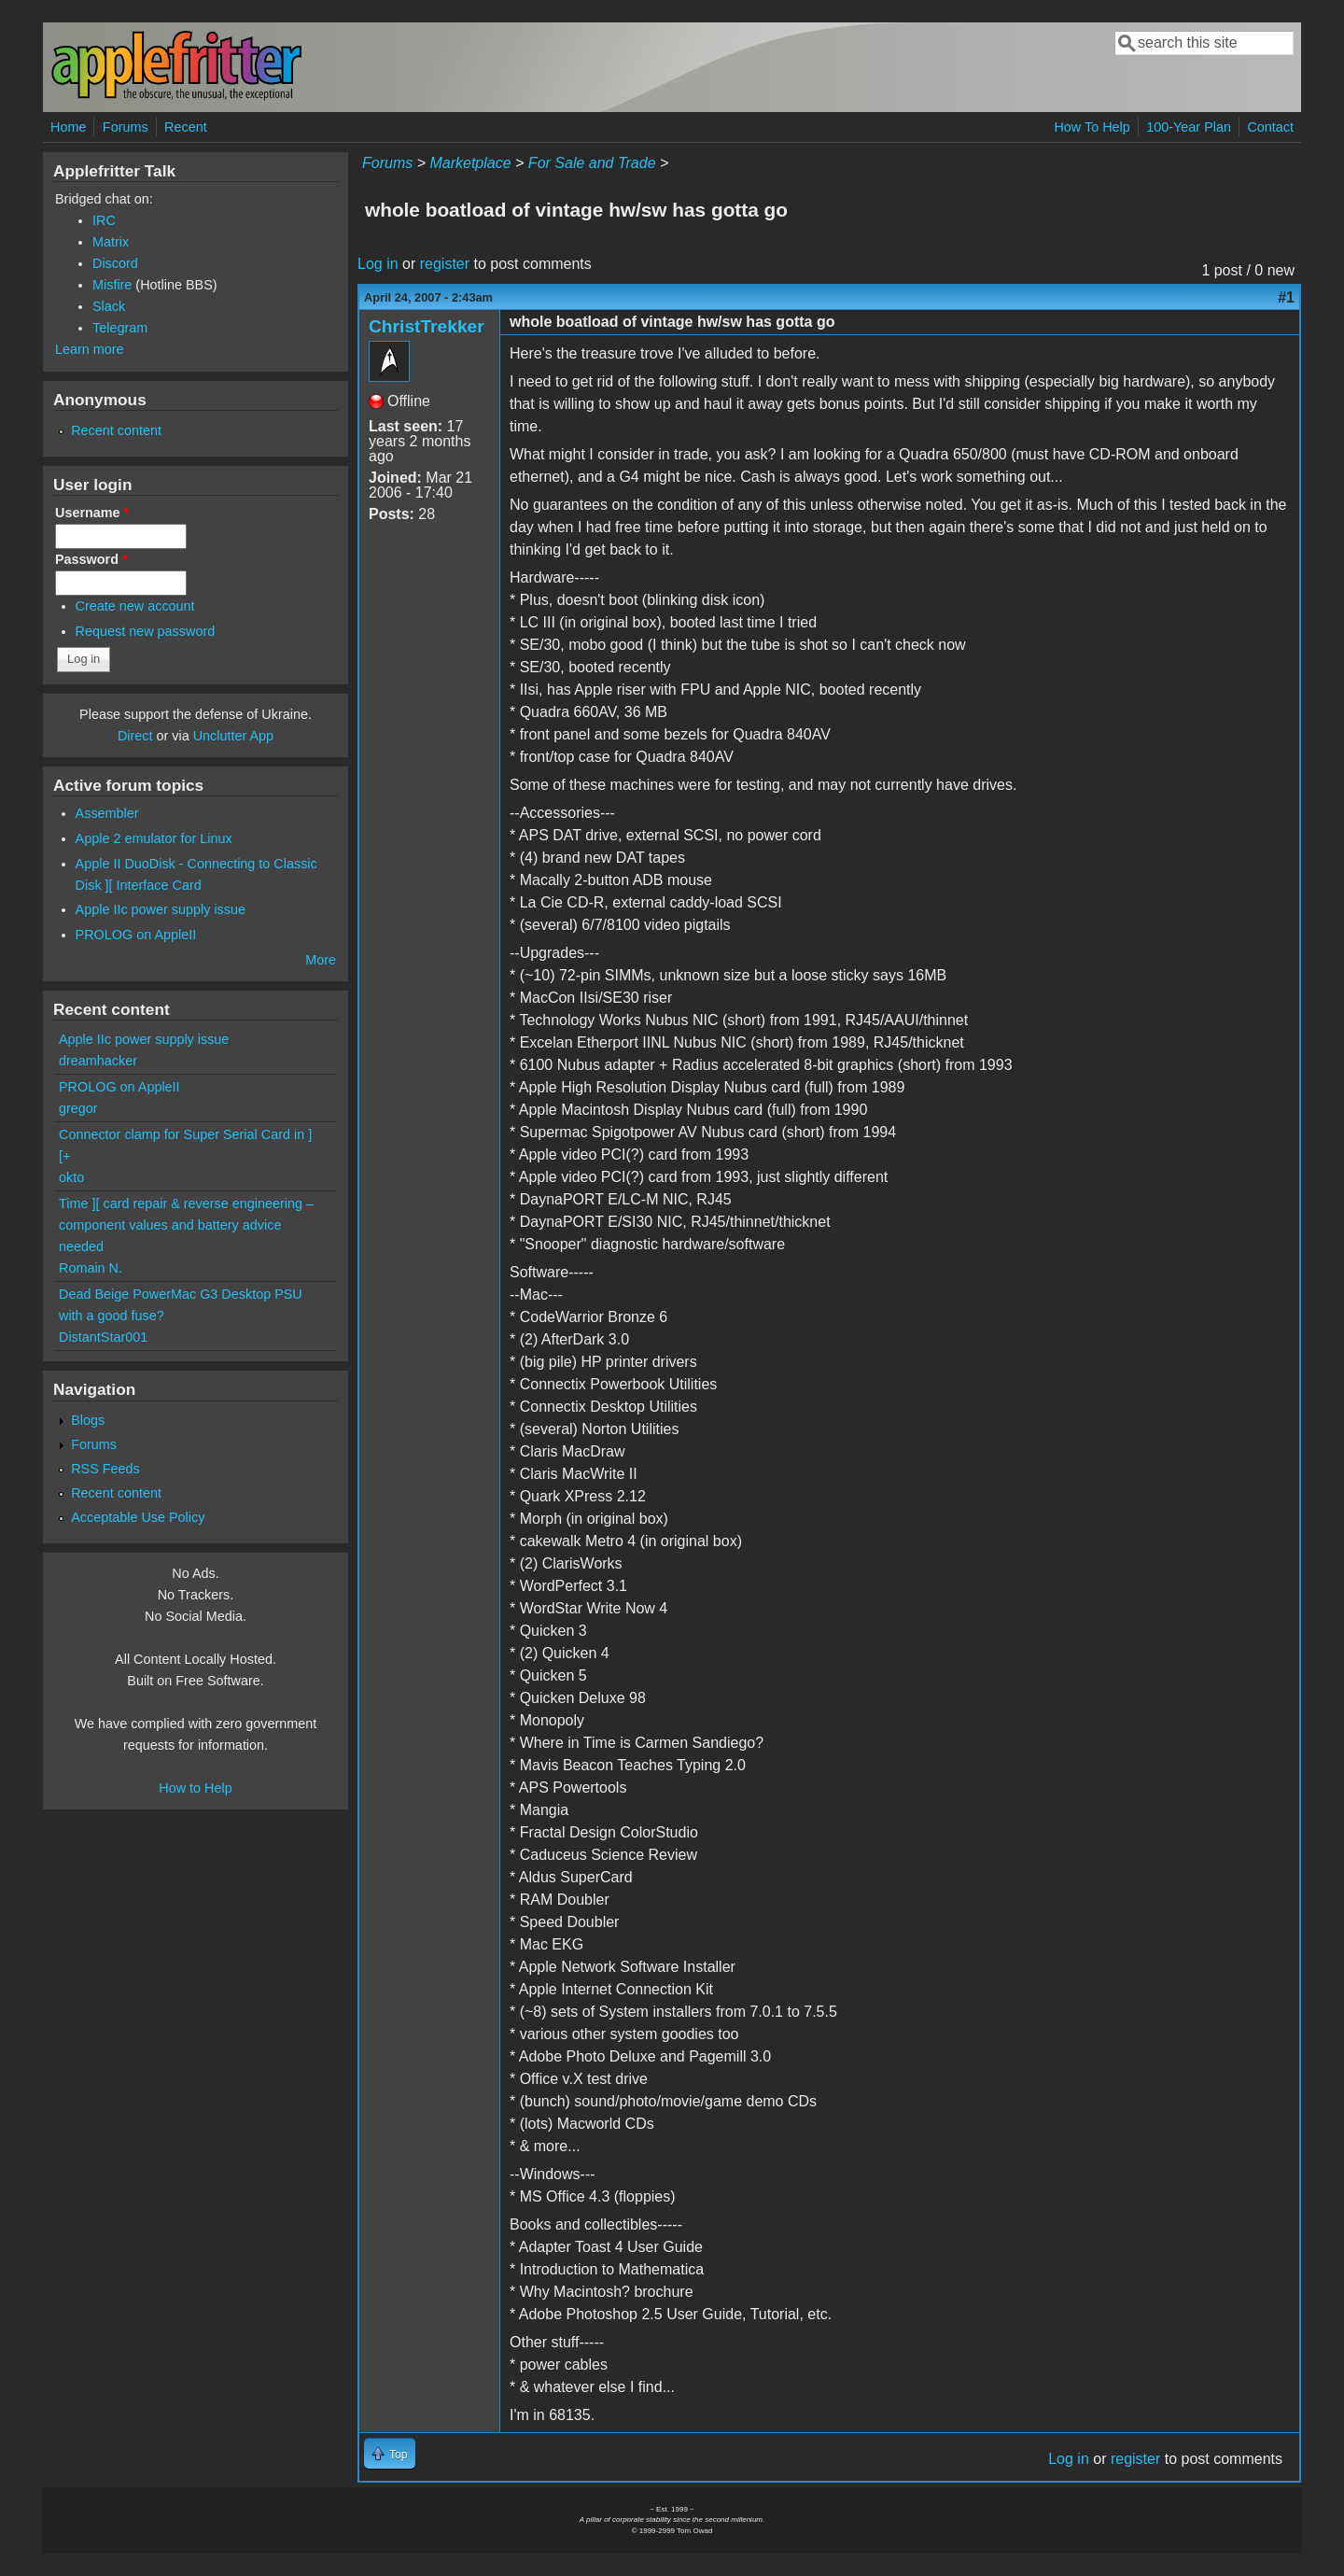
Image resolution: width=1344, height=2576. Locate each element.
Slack (108, 306)
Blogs (88, 1420)
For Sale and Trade (592, 163)
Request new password (146, 631)
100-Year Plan (1188, 127)
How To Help (1091, 127)
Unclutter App (233, 735)
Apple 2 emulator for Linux (154, 838)
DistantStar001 (103, 1337)
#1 (1286, 297)
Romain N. (90, 1267)
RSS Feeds (105, 1468)
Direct (135, 735)
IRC (104, 220)
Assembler (107, 813)
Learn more (89, 349)
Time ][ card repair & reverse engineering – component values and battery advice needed (186, 1225)
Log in (378, 264)
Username (92, 512)
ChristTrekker (426, 326)
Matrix (110, 241)
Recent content (116, 430)
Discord (115, 263)
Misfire (112, 284)
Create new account (135, 605)
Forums (125, 127)
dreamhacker (98, 1060)
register (444, 264)
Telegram (119, 327)
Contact (1270, 127)
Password (91, 559)
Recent (185, 127)
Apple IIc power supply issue (160, 909)
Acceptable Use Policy (137, 1517)
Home (68, 127)
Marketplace (470, 163)
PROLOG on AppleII (136, 934)
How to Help (195, 1788)
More (320, 959)
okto (71, 1177)
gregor (78, 1108)
